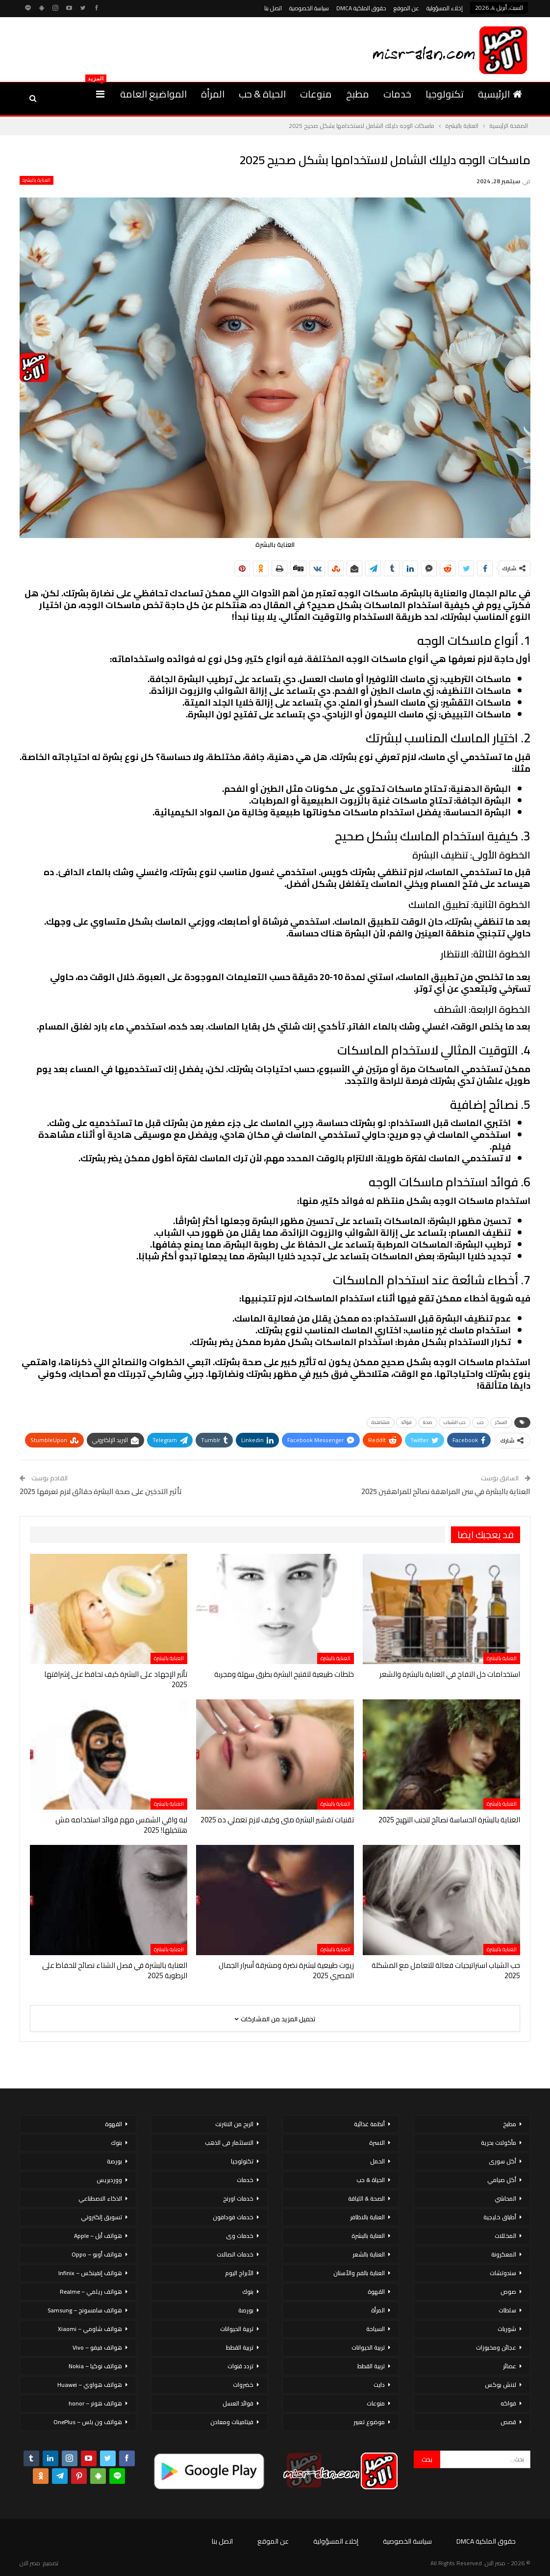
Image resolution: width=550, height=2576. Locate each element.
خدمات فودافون (233, 2217)
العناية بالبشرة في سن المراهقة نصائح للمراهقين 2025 (445, 1491)
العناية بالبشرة (36, 180)
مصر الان (30, 2563)
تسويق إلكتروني (101, 2217)
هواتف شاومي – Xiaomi (90, 2328)
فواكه (508, 2403)
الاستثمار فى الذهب (229, 2142)
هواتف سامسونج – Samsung (85, 2310)
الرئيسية (500, 94)
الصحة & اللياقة (366, 2198)
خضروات (243, 2384)
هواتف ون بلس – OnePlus (87, 2422)
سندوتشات (503, 2273)
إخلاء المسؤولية (444, 8)
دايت (379, 2384)
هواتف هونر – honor (95, 2403)
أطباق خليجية (499, 2217)
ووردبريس (109, 2179)
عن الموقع (406, 8)
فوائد (406, 1422)
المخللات (505, 2235)
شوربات (507, 2328)
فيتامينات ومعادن (231, 2422)
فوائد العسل (238, 2403)
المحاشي (505, 2198)
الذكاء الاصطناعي (100, 2198)
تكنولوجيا (444, 94)
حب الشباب (455, 1422)
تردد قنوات (240, 2366)
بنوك (247, 2291)
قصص (508, 2422)
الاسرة (377, 2142)
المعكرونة (503, 2254)
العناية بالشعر (368, 2254)
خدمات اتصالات (235, 2254)
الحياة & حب (262, 94)
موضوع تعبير (369, 2422)
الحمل (377, 2161)
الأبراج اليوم (239, 2273)
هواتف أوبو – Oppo (97, 2254)
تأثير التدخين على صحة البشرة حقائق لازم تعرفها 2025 (101, 1491)
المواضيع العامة (153, 94)
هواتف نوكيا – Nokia (95, 2366)
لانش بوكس (500, 2384)
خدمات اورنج (238, 2198)
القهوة (376, 2291)
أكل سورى (502, 2161)
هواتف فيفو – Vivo (97, 2347)
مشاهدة (381, 1422)
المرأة (213, 94)
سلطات (507, 2310)
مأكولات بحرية (498, 2142)
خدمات (397, 94)
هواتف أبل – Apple (98, 2235)
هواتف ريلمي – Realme (91, 2291)
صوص (508, 2291)
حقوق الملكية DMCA (361, 8)
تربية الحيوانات (368, 2347)
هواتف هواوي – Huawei (89, 2384)
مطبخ (357, 94)
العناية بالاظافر (367, 2217)
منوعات (316, 94)
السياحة (375, 2328)
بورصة (245, 2310)
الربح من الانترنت (234, 2124)
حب (480, 1422)
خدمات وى (239, 2235)
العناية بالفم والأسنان (359, 2273)
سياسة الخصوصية (309, 8)
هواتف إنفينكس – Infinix (90, 2273)
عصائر (509, 2366)
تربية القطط (371, 2366)
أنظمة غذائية (369, 2124)
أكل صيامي (501, 2179)
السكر (501, 1422)
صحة (427, 1422)
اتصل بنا (273, 8)
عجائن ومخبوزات (496, 2347)
